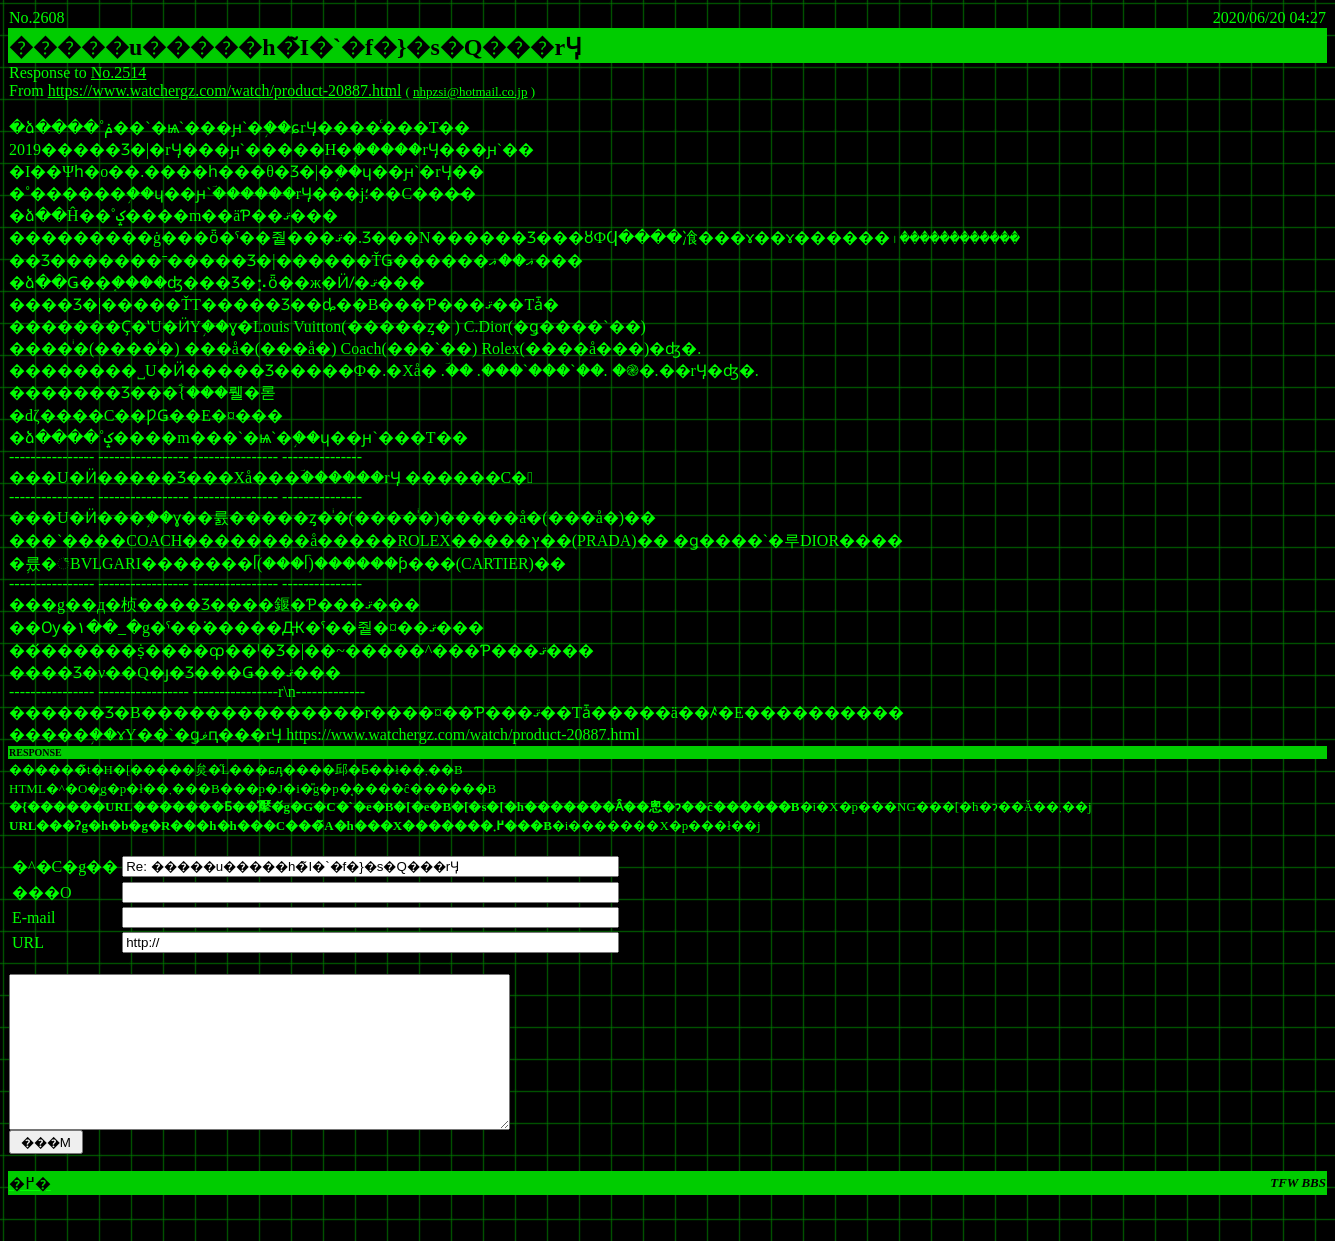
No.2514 (119, 72)
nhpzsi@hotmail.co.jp (470, 91)
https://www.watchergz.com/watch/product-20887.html (225, 90)
